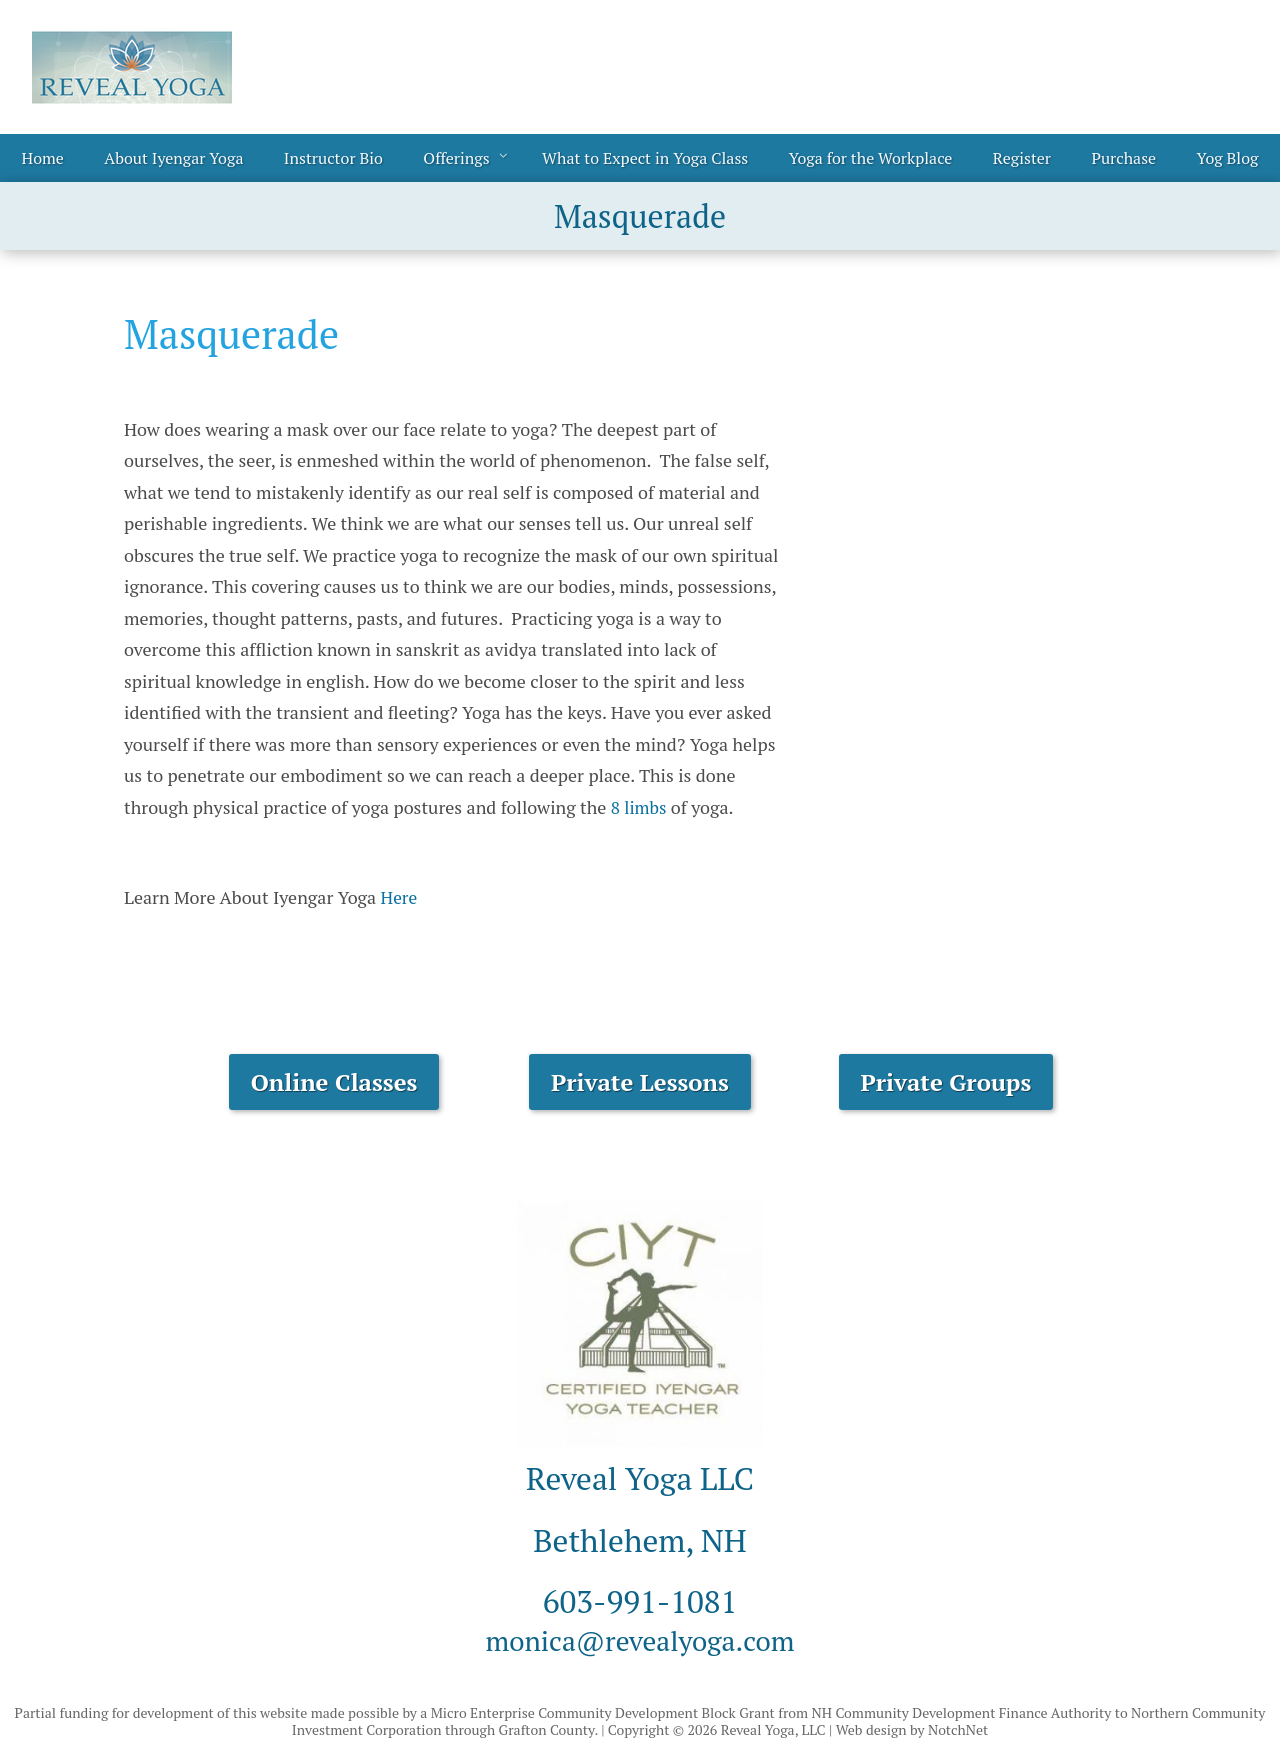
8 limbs (640, 807)
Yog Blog (1228, 158)
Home (43, 158)
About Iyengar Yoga (173, 158)
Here (400, 897)
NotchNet (958, 1729)
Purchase (1123, 158)
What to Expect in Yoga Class (645, 158)
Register (1022, 158)
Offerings (456, 158)
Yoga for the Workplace (871, 158)
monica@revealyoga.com (640, 1639)
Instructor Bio (333, 158)
